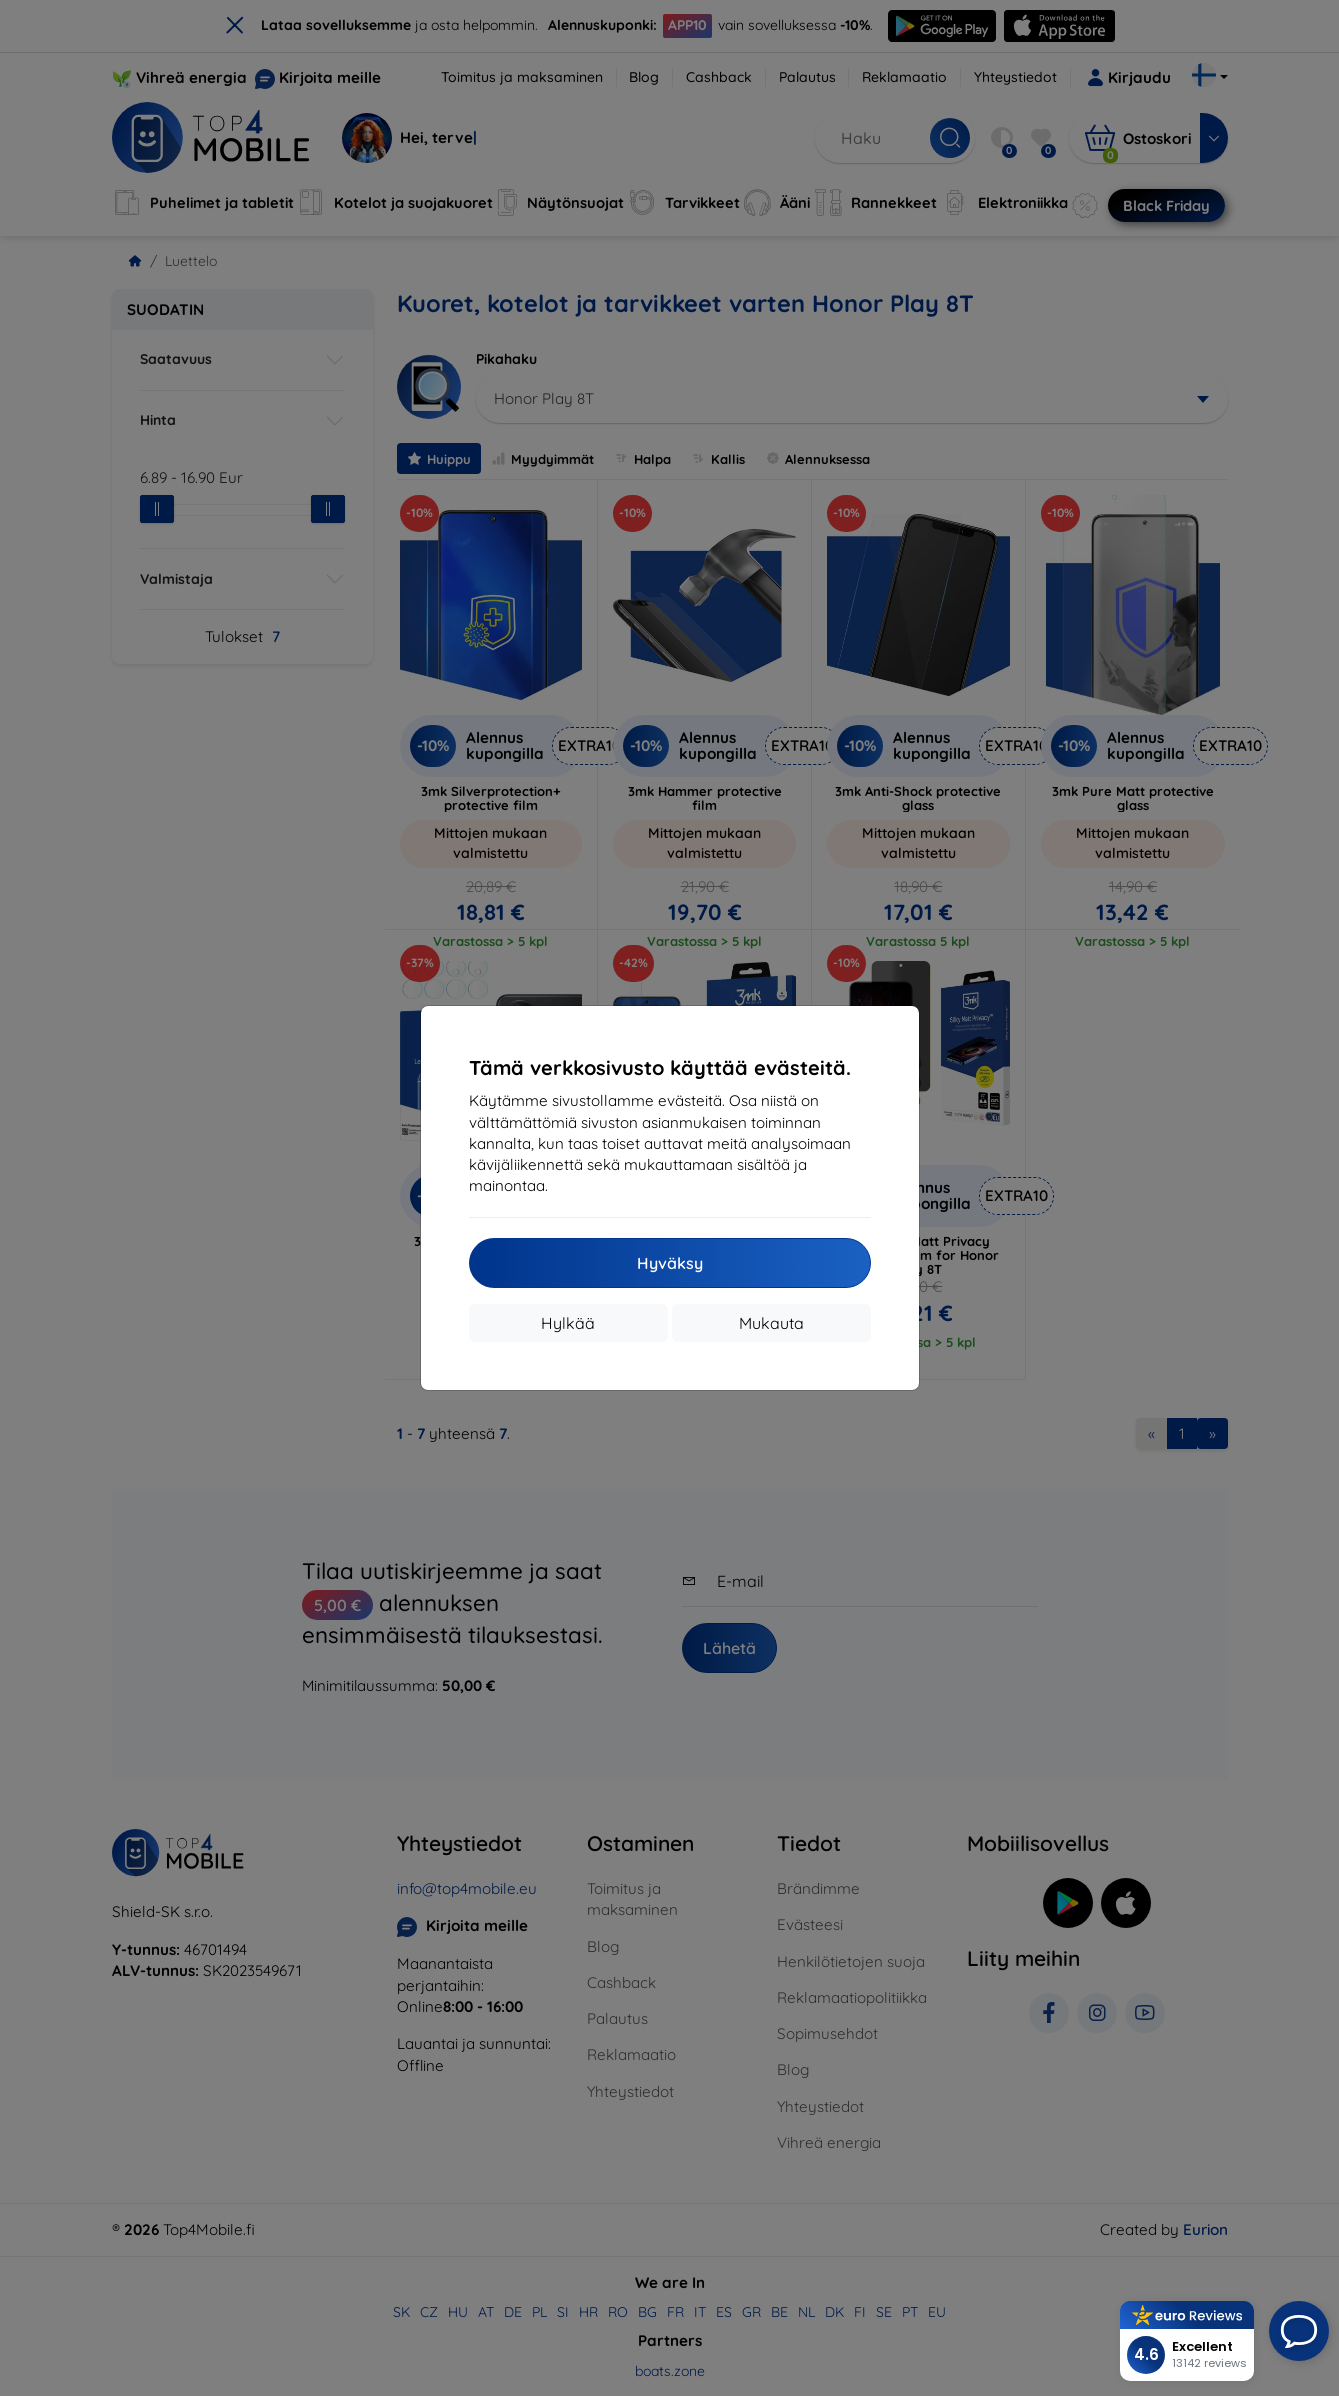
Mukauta (771, 1323)
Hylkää (568, 1323)
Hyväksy (670, 1263)
